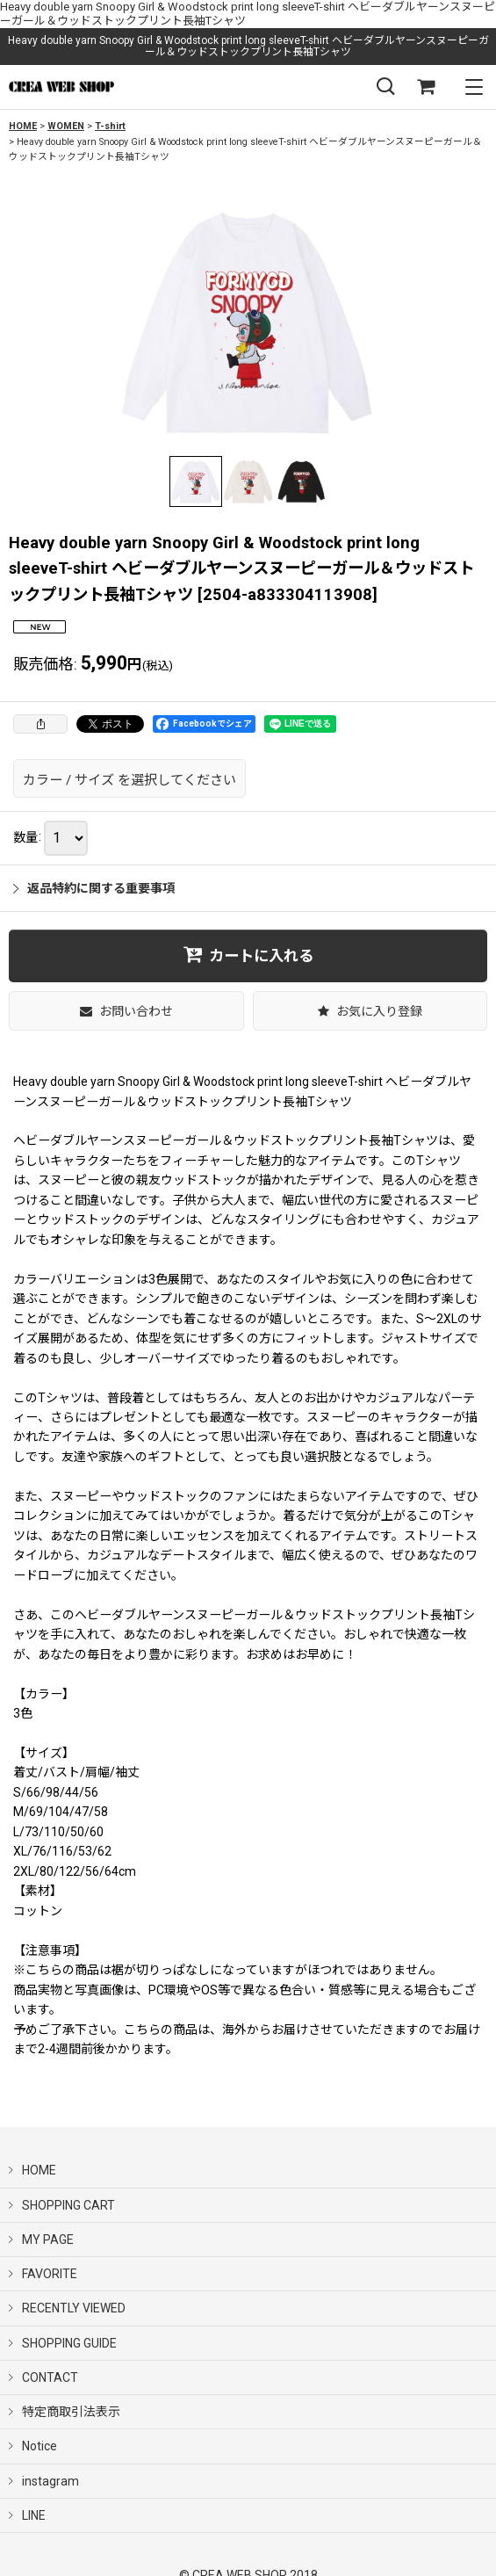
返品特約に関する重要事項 (94, 888)
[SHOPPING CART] (426, 87)
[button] (385, 87)
